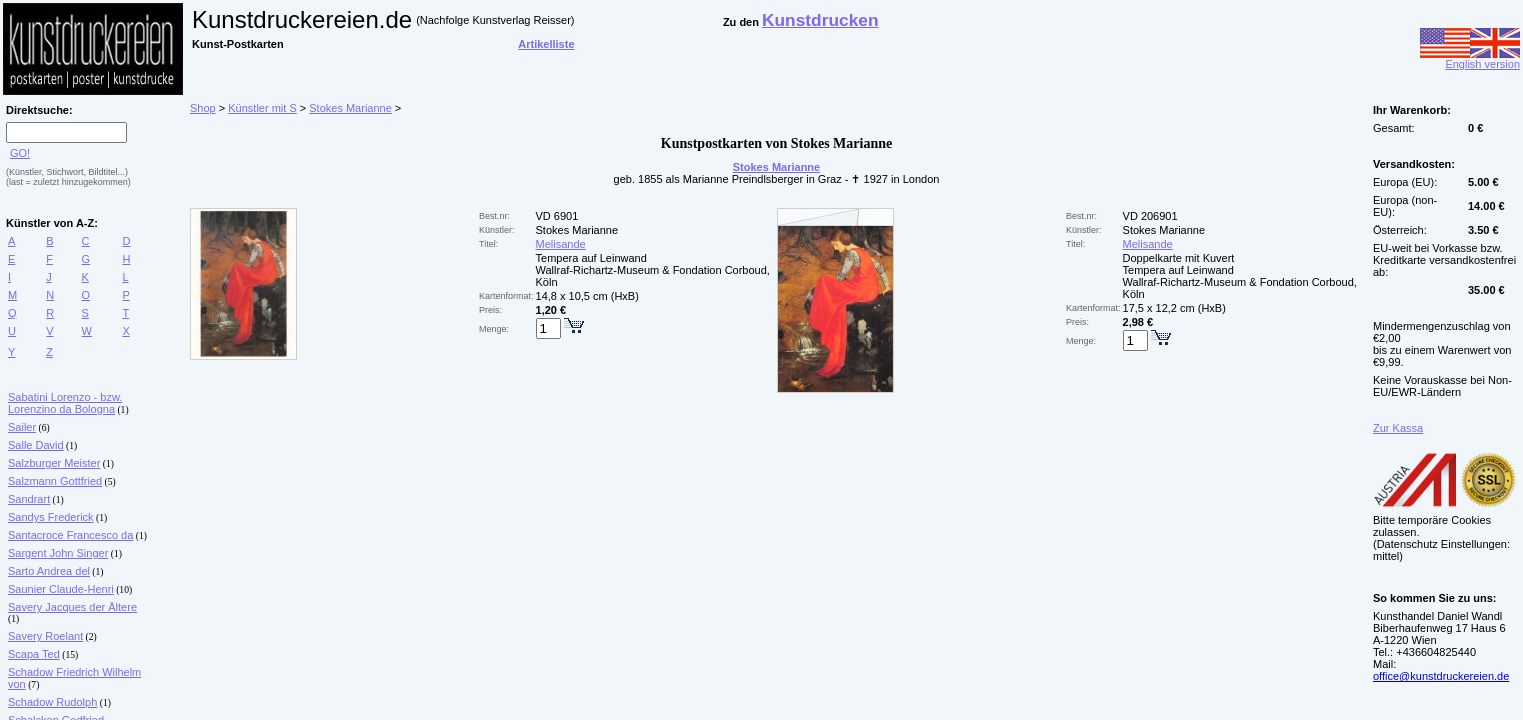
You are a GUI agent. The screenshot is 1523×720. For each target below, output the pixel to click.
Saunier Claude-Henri (61, 589)
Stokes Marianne (350, 108)
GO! (20, 153)
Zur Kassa (1398, 428)
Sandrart (29, 499)
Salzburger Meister (54, 463)
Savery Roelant (45, 636)
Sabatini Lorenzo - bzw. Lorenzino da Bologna (65, 403)
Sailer (22, 427)
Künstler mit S (262, 108)
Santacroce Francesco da (70, 535)
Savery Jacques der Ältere (72, 607)
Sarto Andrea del (49, 571)
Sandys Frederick (51, 517)
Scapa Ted (34, 654)
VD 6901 (557, 216)
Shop (203, 108)
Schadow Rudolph (52, 702)
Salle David (36, 445)
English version (1470, 59)
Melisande (561, 244)
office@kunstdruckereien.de (1441, 676)
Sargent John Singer (58, 553)
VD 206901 (1150, 216)
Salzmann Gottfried (55, 481)
